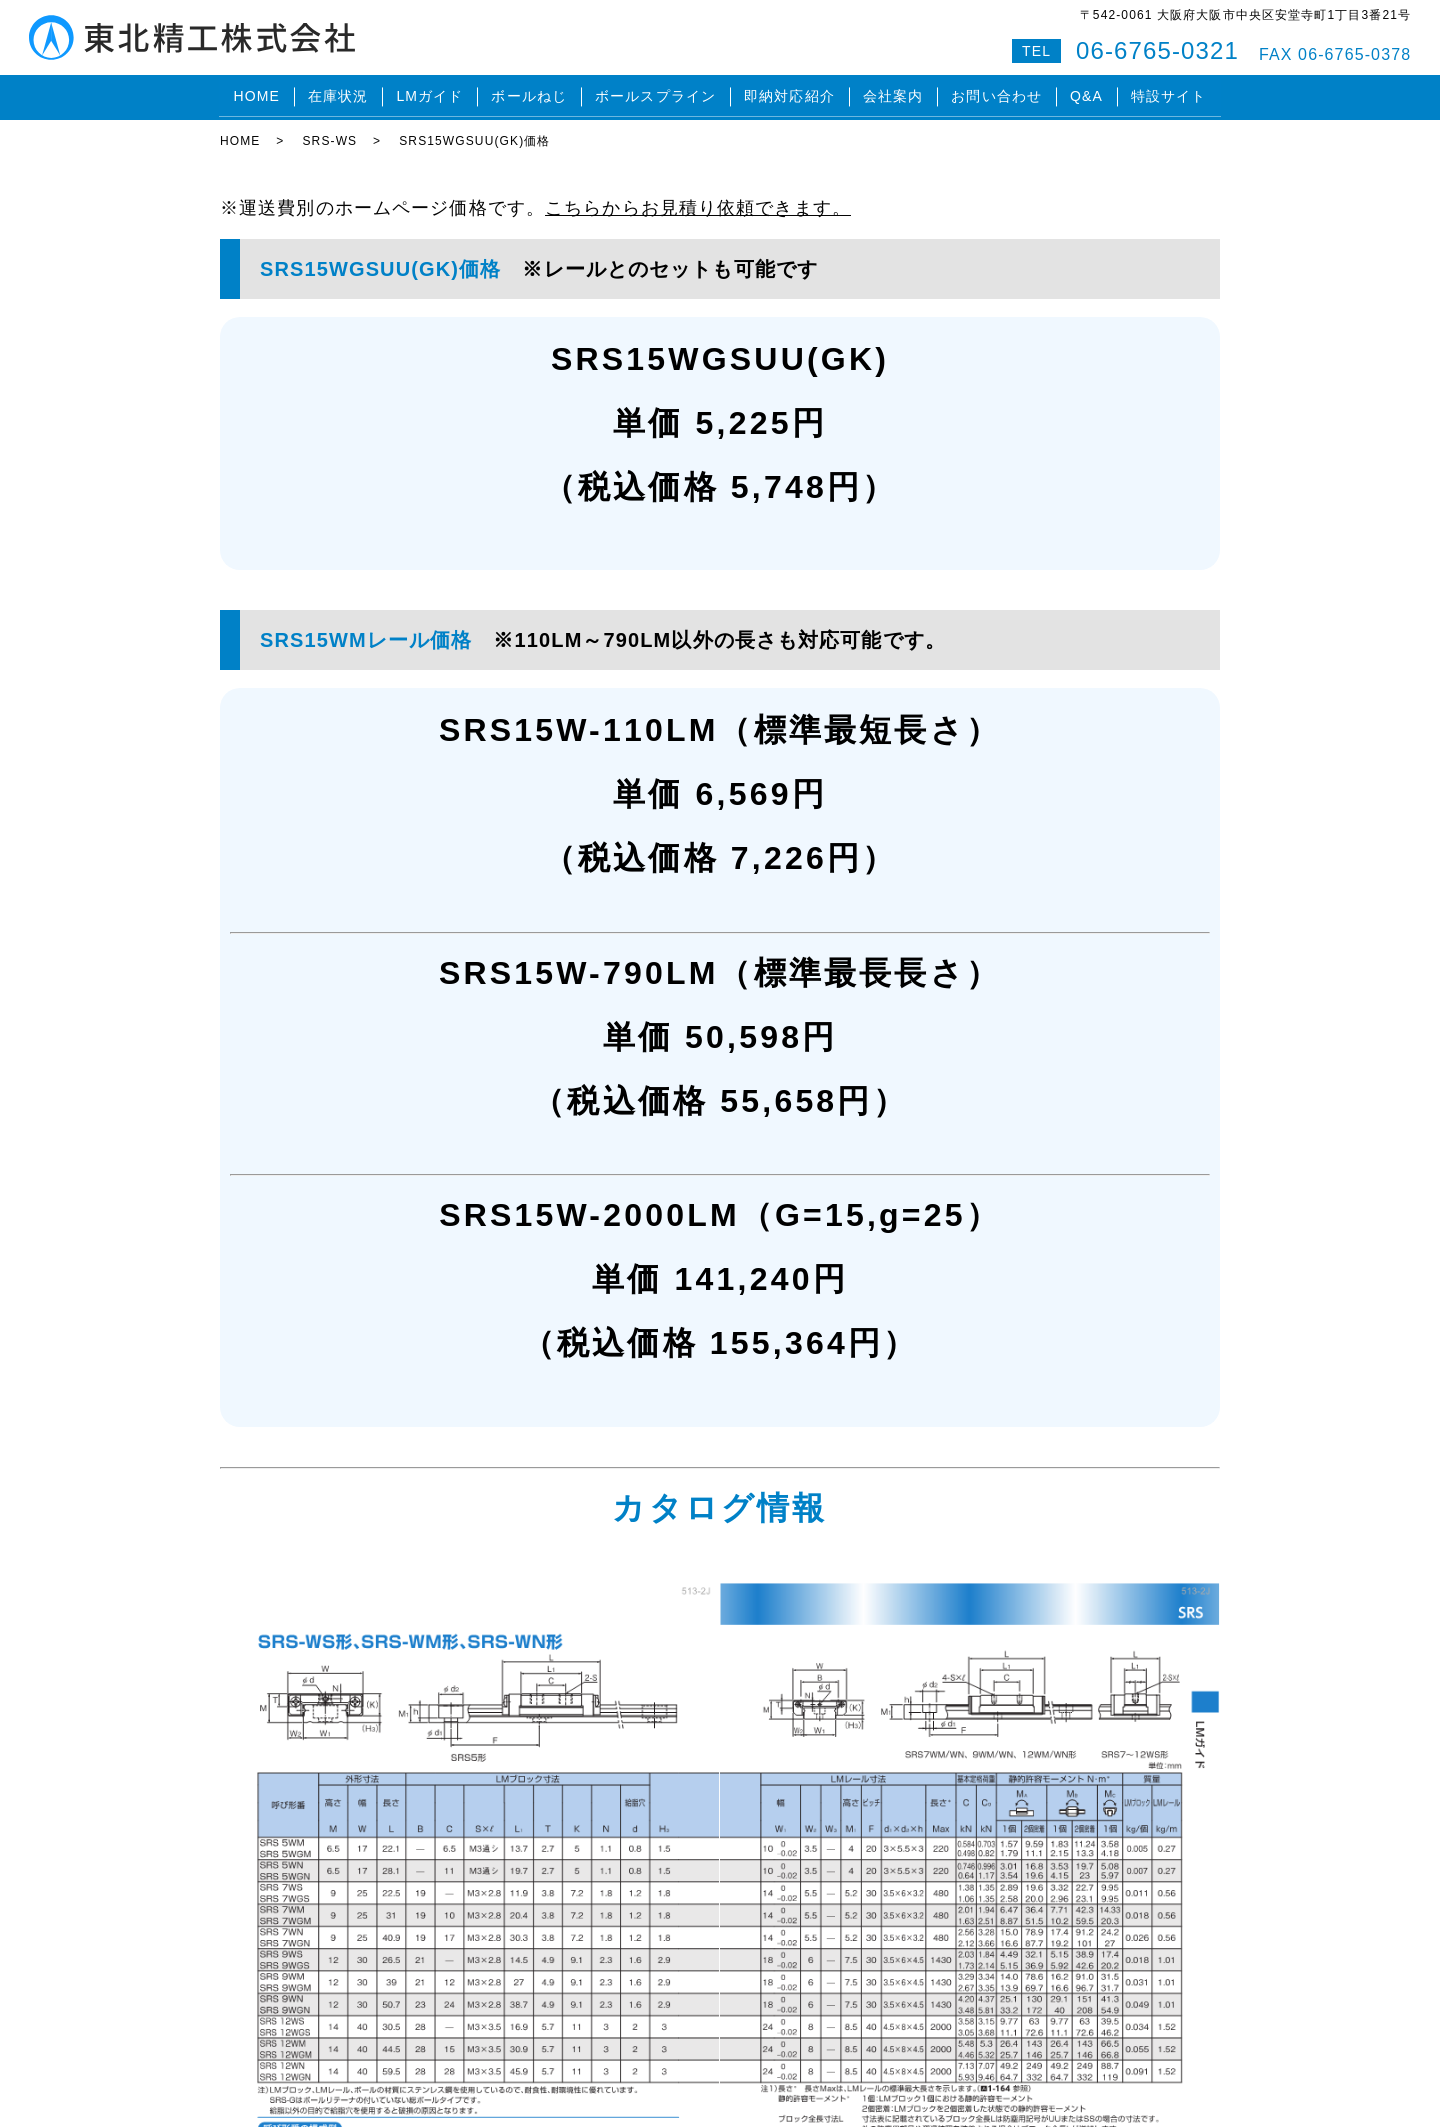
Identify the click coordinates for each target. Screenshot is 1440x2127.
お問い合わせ (996, 94)
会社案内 (893, 94)
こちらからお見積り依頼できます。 (698, 202)
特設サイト (1169, 94)
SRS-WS (329, 135)
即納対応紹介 (789, 94)
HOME (256, 94)
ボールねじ (529, 94)
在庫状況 (338, 94)
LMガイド (429, 94)
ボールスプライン (655, 94)
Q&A (1086, 94)
